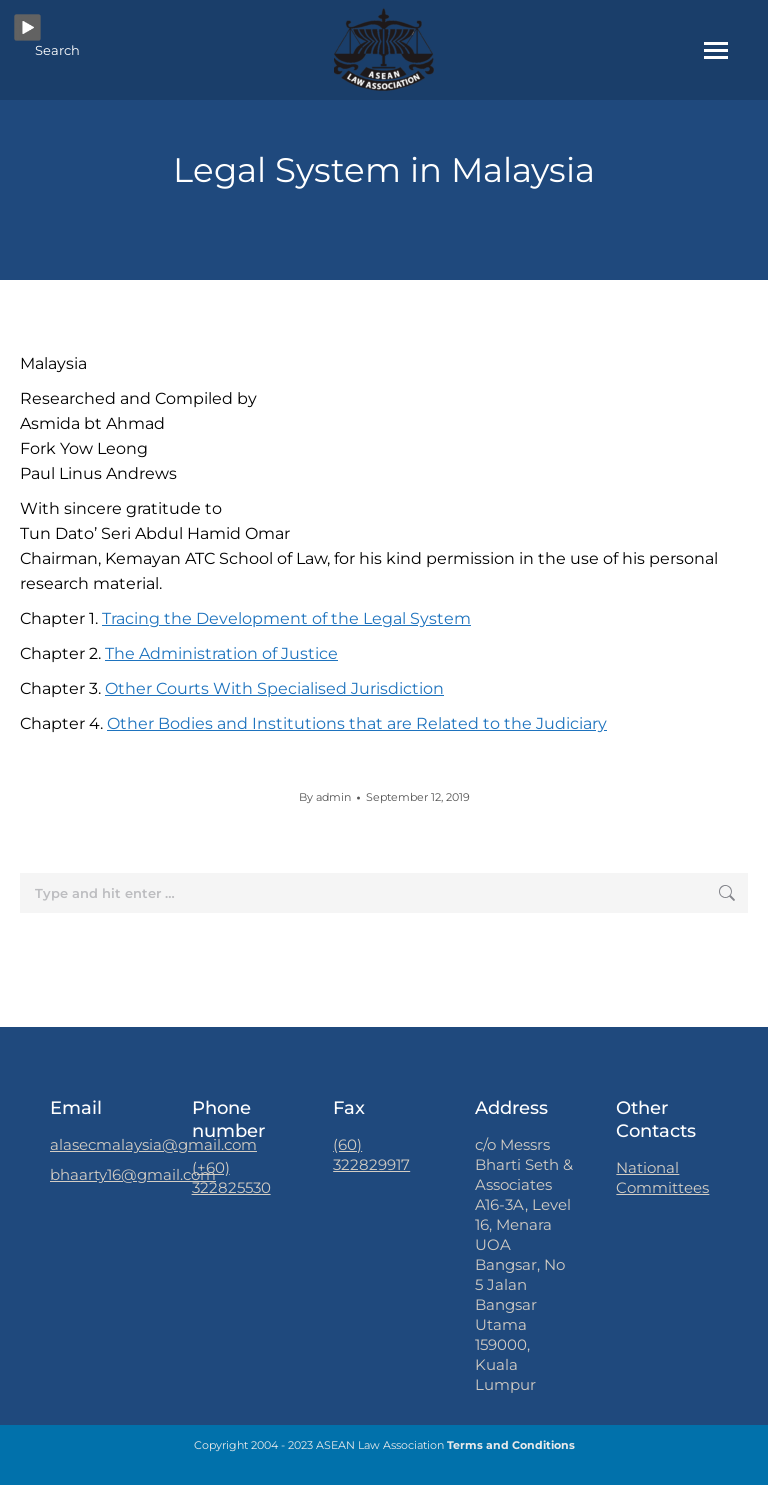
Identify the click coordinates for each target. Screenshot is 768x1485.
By (325, 797)
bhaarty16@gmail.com (133, 1174)
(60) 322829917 (371, 1154)
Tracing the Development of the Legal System (286, 618)
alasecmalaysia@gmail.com (153, 1144)
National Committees (662, 1177)
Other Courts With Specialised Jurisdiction (274, 688)
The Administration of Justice (221, 653)
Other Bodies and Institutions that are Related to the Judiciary (357, 723)
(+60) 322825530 (231, 1177)
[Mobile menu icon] (716, 50)
